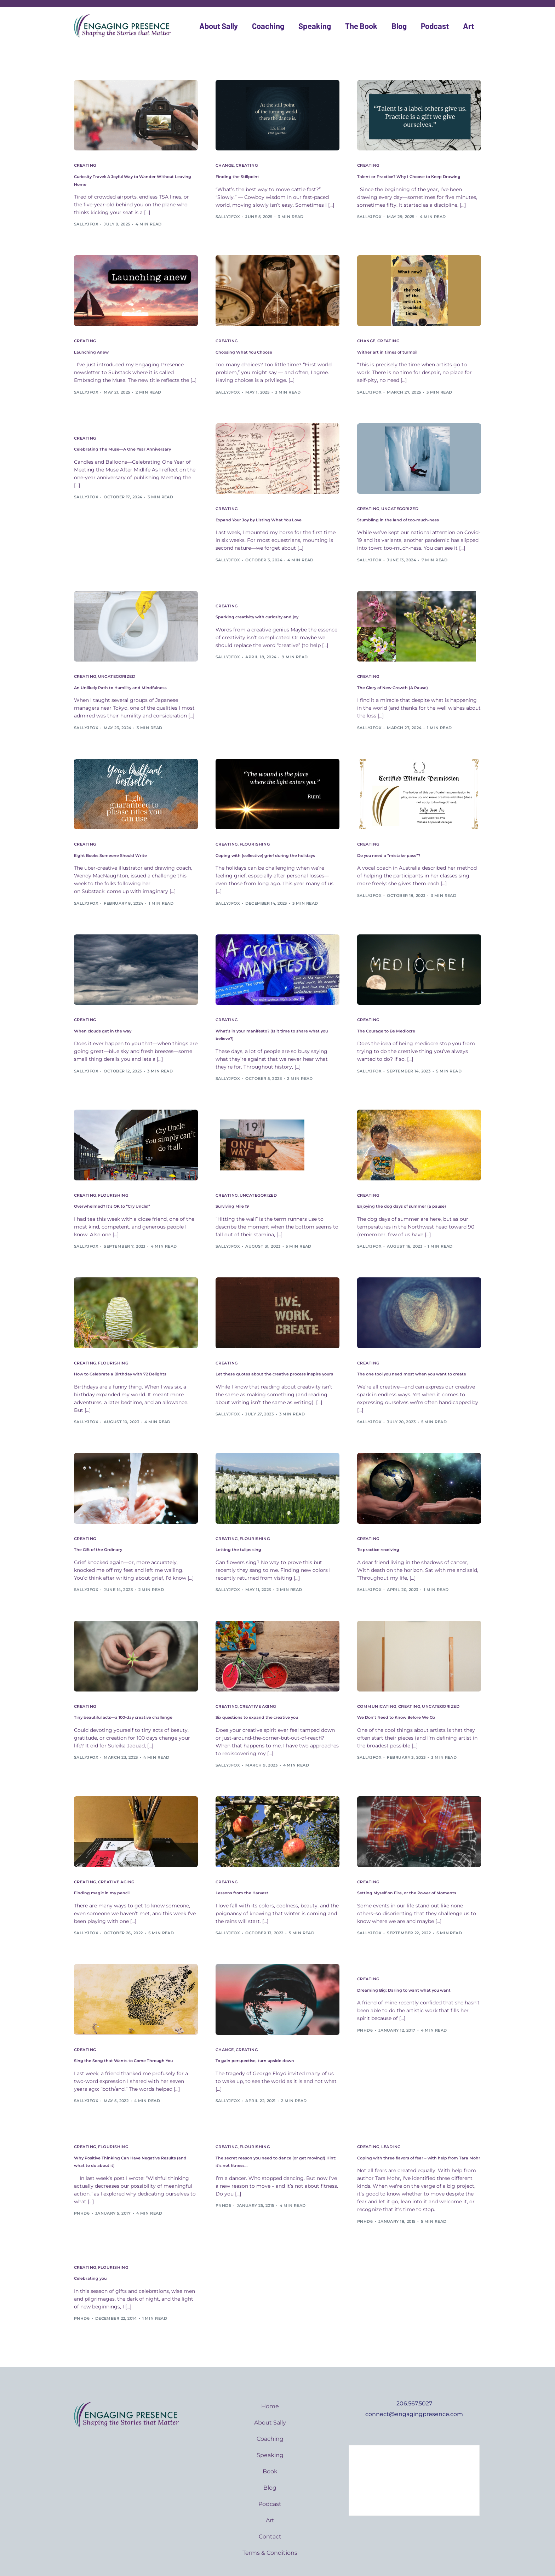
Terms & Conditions (269, 2524)
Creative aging (258, 1682)
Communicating (376, 1682)
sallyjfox (86, 215)
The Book (361, 25)
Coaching (268, 25)
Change (225, 165)
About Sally (218, 25)
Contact (270, 2508)
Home (270, 2377)
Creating (85, 165)
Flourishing (255, 833)
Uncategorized (400, 499)
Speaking (314, 25)
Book (270, 2442)
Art (468, 25)
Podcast (435, 25)
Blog (399, 25)
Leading (391, 2120)
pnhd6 (365, 2003)
